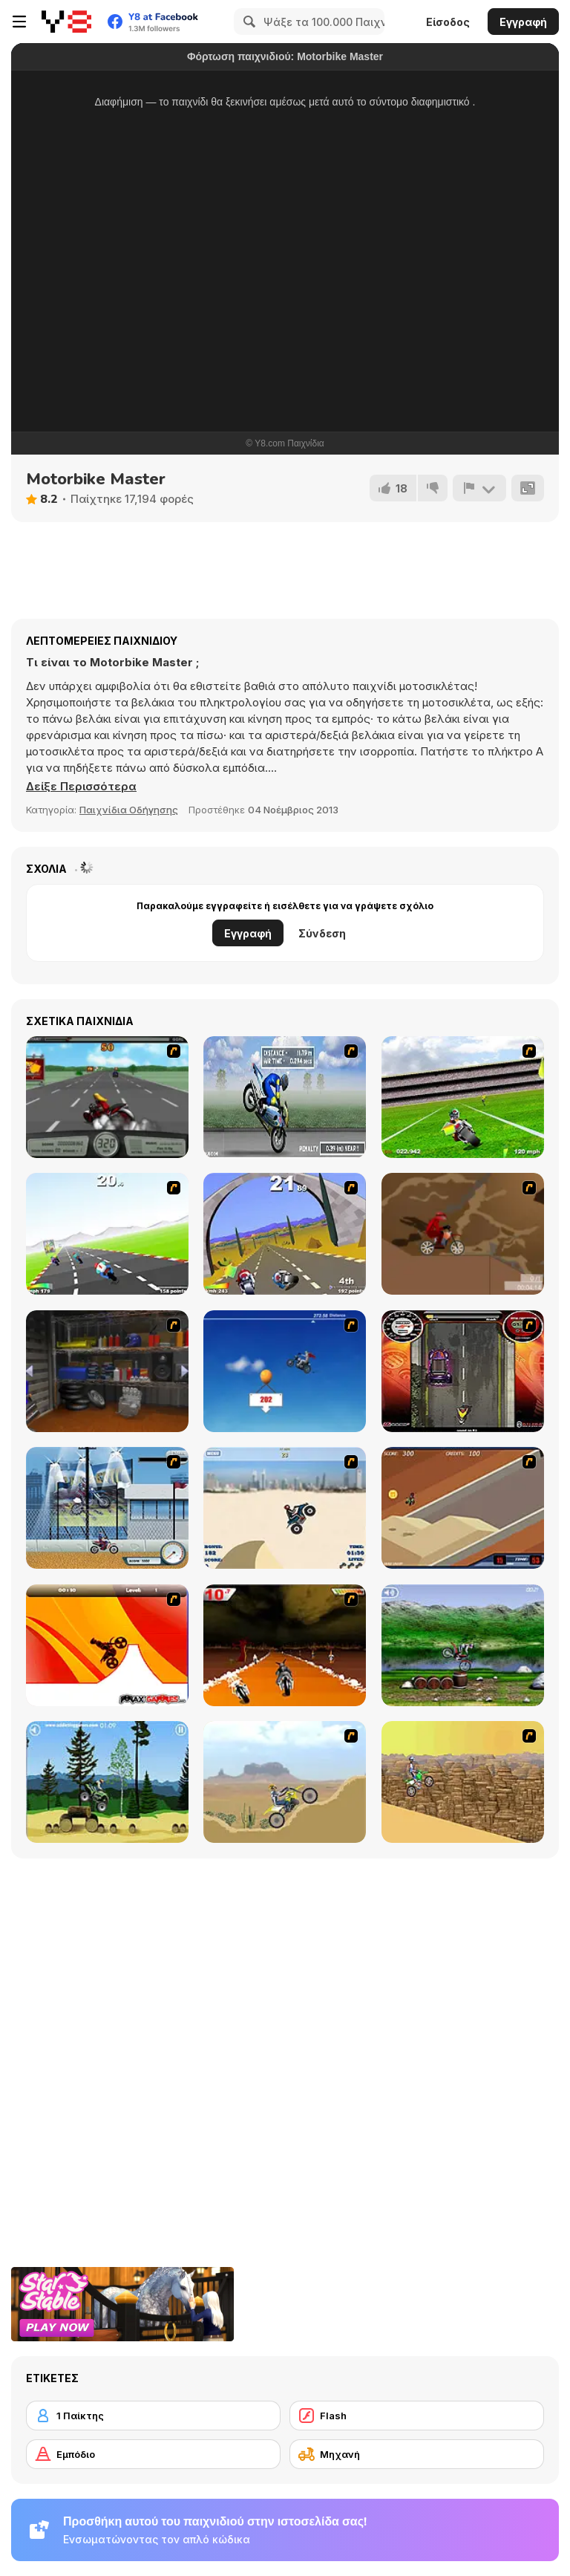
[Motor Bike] (284, 1782)
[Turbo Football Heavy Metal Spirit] (462, 1097)
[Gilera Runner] (462, 1371)
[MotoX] (462, 1508)
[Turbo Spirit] (107, 1234)
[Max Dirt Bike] (107, 1645)
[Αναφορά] (479, 488)
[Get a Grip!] (284, 1097)
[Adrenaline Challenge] (462, 1234)
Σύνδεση (322, 933)
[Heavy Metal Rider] (107, 1097)
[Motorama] (462, 1782)
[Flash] (416, 2415)
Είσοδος (448, 22)
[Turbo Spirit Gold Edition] (284, 1234)
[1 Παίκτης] (153, 2415)
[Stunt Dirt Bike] (107, 1782)
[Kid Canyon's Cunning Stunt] (284, 1371)
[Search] (247, 21)
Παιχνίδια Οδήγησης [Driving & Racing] (128, 810)
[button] (81, 786)
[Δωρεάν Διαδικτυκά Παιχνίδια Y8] (66, 21)
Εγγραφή (523, 22)
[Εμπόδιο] (153, 2454)
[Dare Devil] (107, 1508)
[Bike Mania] (462, 1645)
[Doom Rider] (284, 1645)
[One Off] (107, 1371)
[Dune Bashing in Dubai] (284, 1508)
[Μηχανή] (416, 2454)
